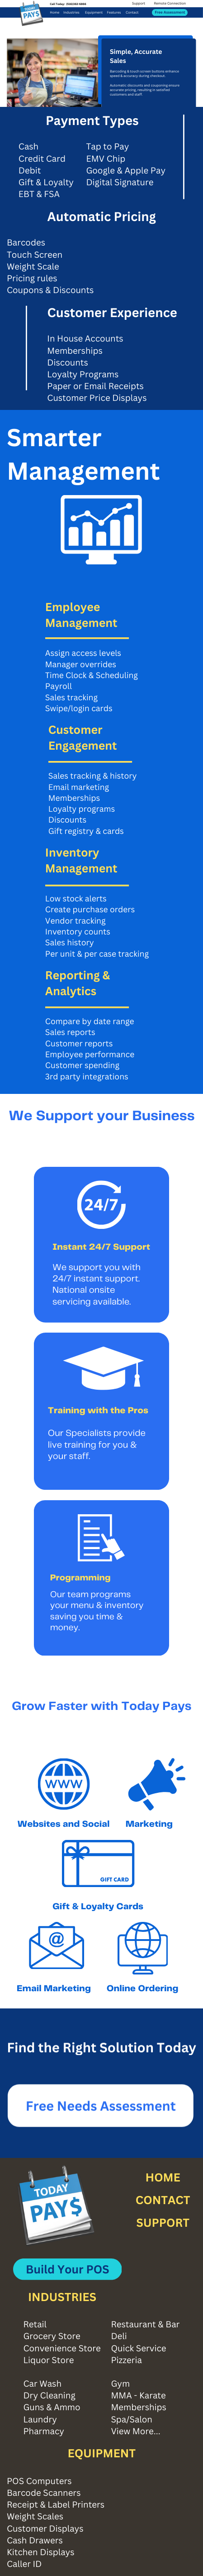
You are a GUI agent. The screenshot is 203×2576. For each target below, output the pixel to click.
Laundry (40, 2419)
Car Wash (42, 2383)
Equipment (94, 12)
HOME (162, 2177)
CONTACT (163, 2200)
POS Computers (39, 2481)
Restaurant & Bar (145, 2324)
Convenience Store (61, 2348)
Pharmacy (43, 2431)
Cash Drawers (35, 2540)
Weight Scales (35, 2516)
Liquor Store (48, 2360)
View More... (135, 2431)
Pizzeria (126, 2360)
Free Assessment (170, 12)
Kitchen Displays (41, 2552)
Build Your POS (67, 2269)
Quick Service (138, 2348)
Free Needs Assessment (101, 2112)
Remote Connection (170, 3)
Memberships (138, 2407)
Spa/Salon (131, 2419)
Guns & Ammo (51, 2407)
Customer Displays (45, 2528)
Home (54, 12)
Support (138, 3)
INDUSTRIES (62, 2297)
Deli (119, 2336)
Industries (71, 12)
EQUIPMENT (101, 2453)
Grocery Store (51, 2336)
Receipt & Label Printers (55, 2504)
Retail (35, 2324)
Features (114, 12)
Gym (120, 2383)
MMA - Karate (138, 2395)
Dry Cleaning (49, 2395)
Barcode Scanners (44, 2493)
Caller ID (24, 2564)
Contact (132, 12)
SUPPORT (162, 2222)
